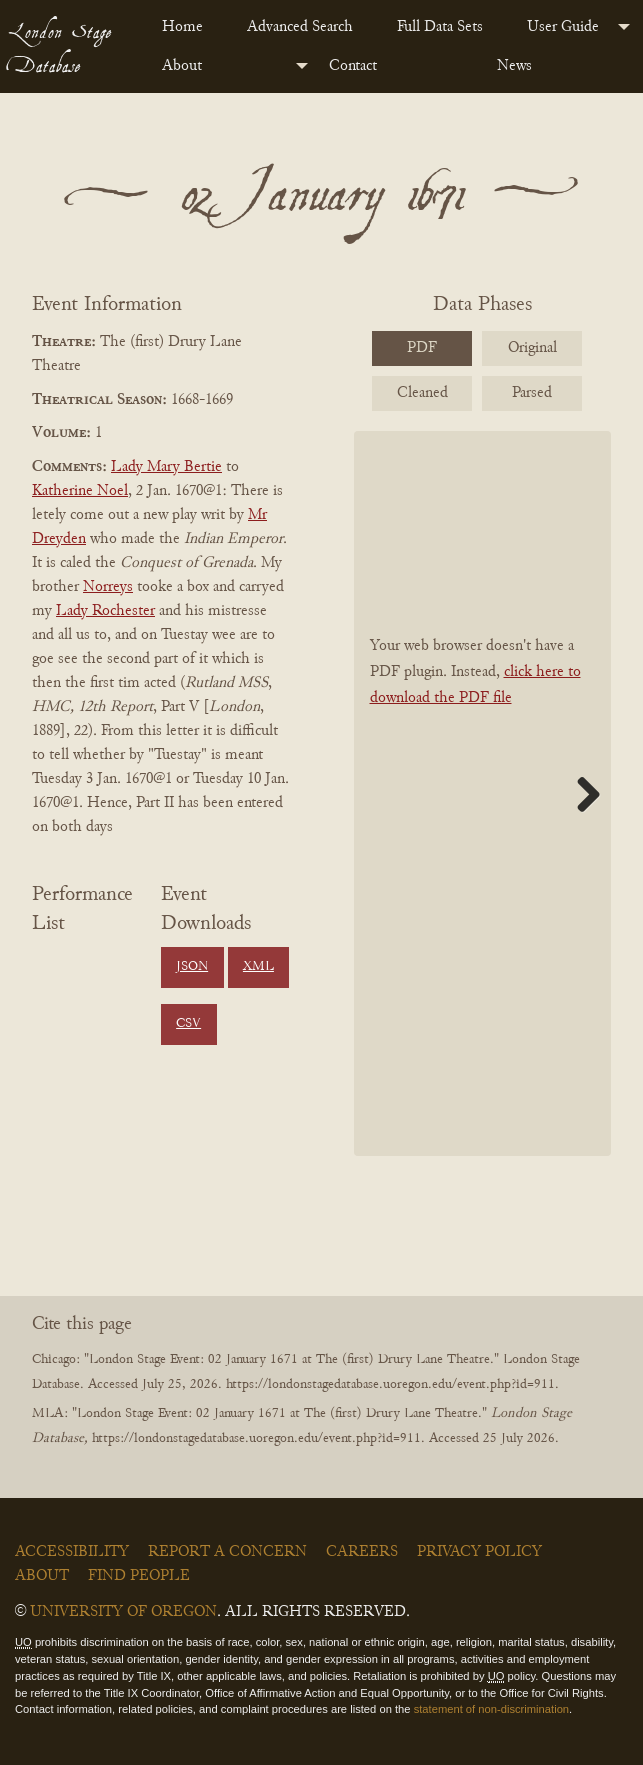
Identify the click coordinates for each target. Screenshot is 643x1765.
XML (258, 967)
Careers (362, 1552)
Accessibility (72, 1552)
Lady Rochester (105, 611)
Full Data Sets (440, 27)
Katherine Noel (80, 491)
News (514, 66)
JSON (192, 967)
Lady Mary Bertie (166, 467)
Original (532, 348)
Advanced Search (300, 27)
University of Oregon (123, 1612)
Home (182, 27)
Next (581, 794)
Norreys (108, 587)
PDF (422, 348)
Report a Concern (227, 1552)
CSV (188, 1024)
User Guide (563, 27)
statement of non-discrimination (491, 1709)
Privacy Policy (479, 1552)
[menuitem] (188, 27)
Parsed (532, 393)
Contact (353, 66)
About (182, 66)
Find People (139, 1576)
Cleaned (422, 393)
